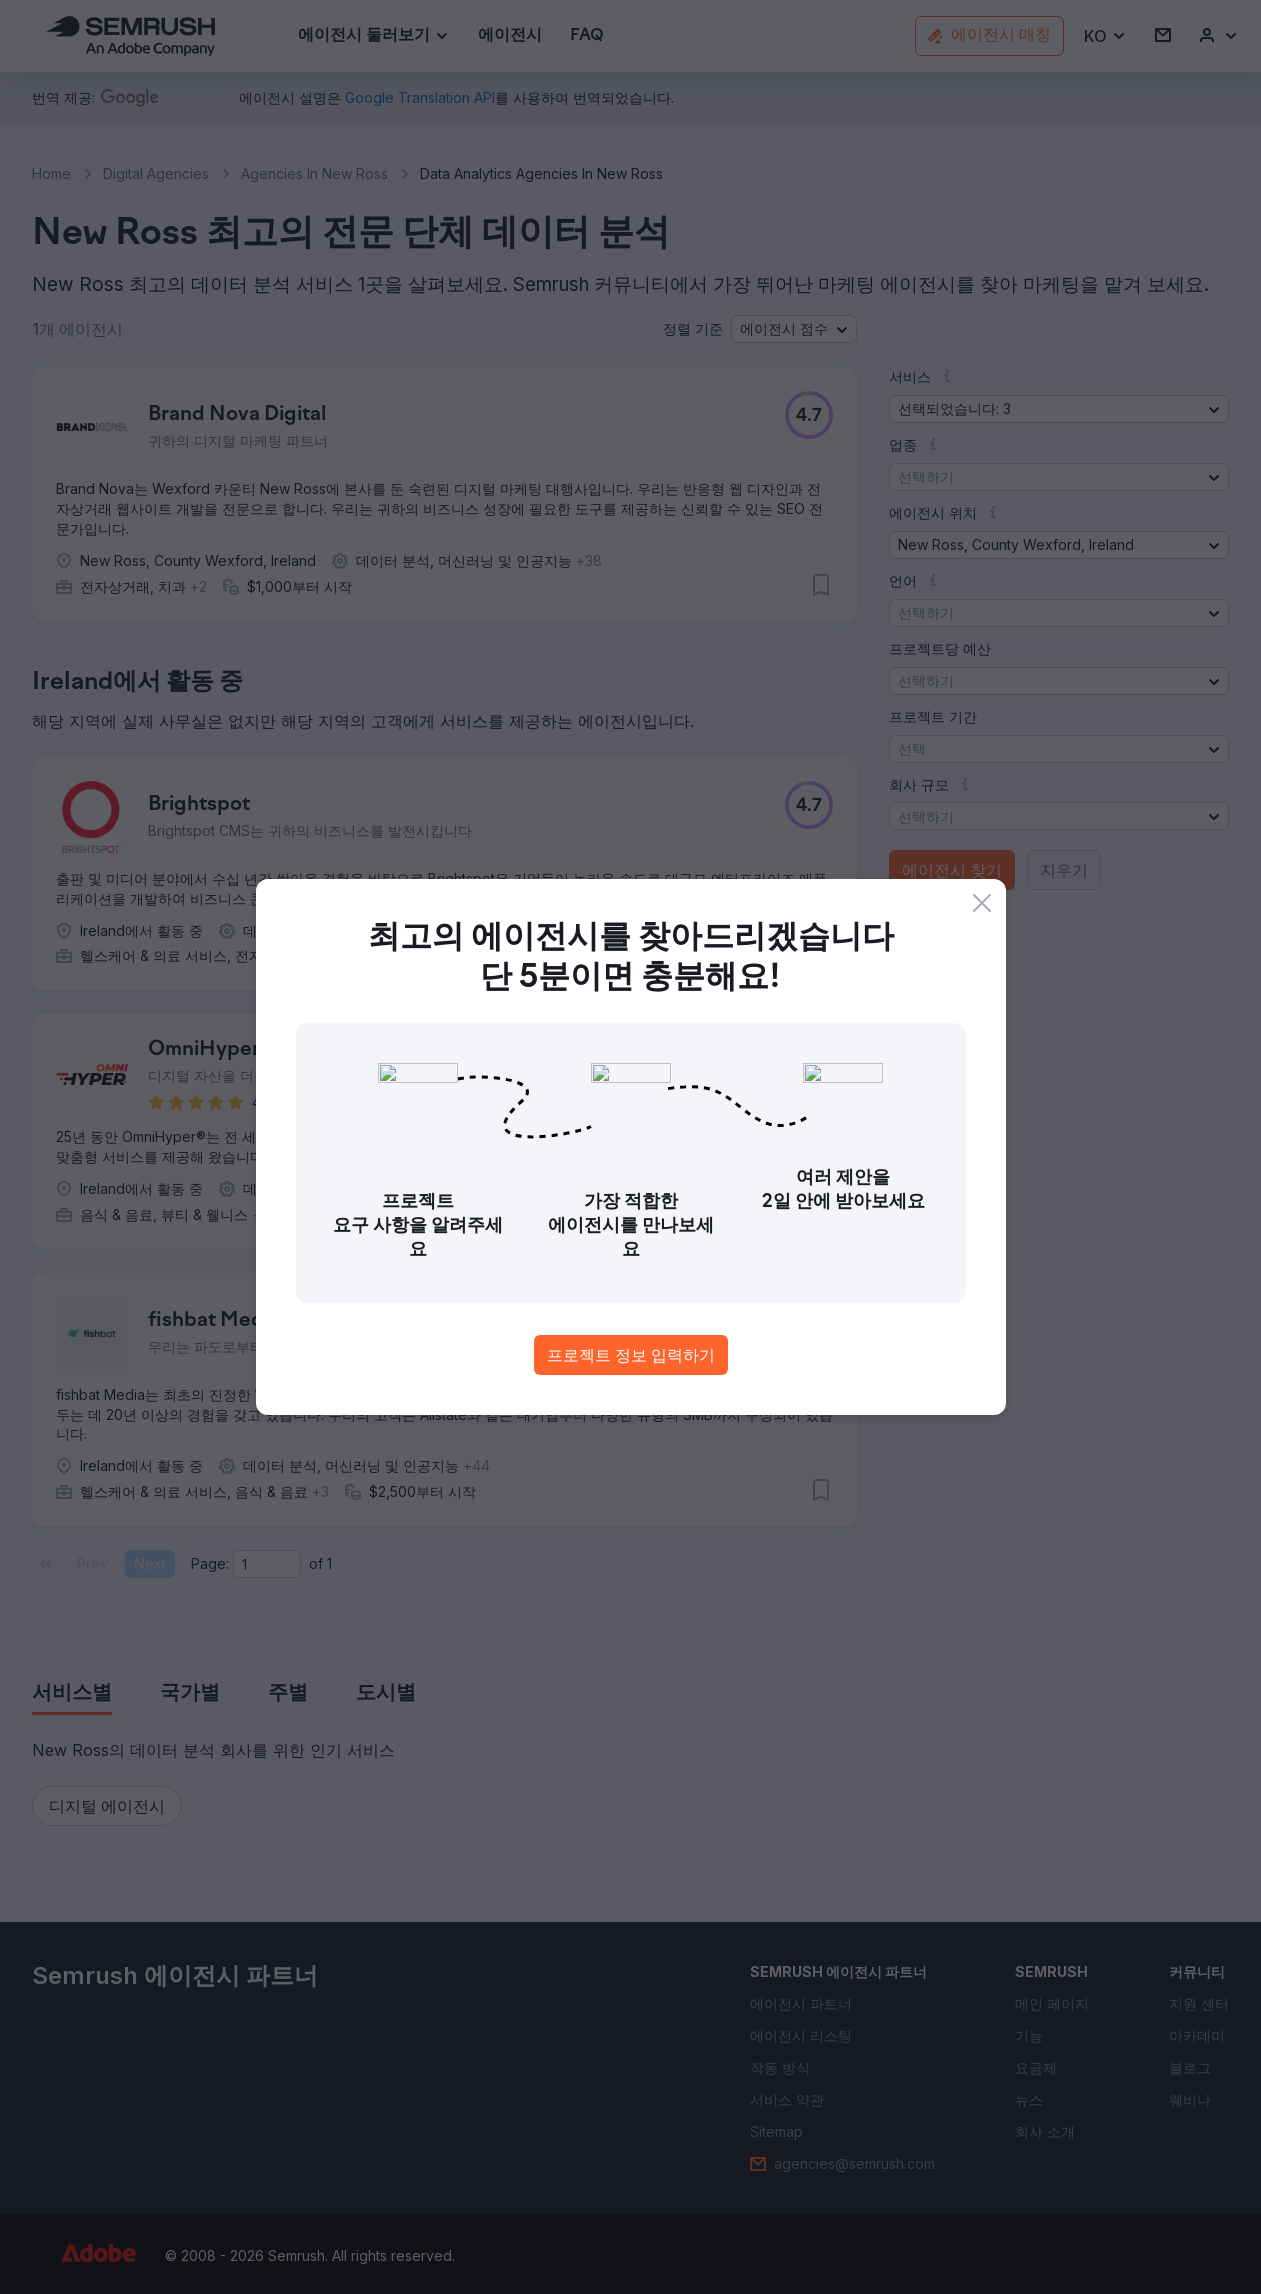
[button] (1105, 36)
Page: (210, 1563)
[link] (510, 36)
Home (51, 173)
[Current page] (267, 1564)
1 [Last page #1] (329, 1563)
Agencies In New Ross (314, 173)
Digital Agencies (156, 173)
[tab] (72, 1694)
